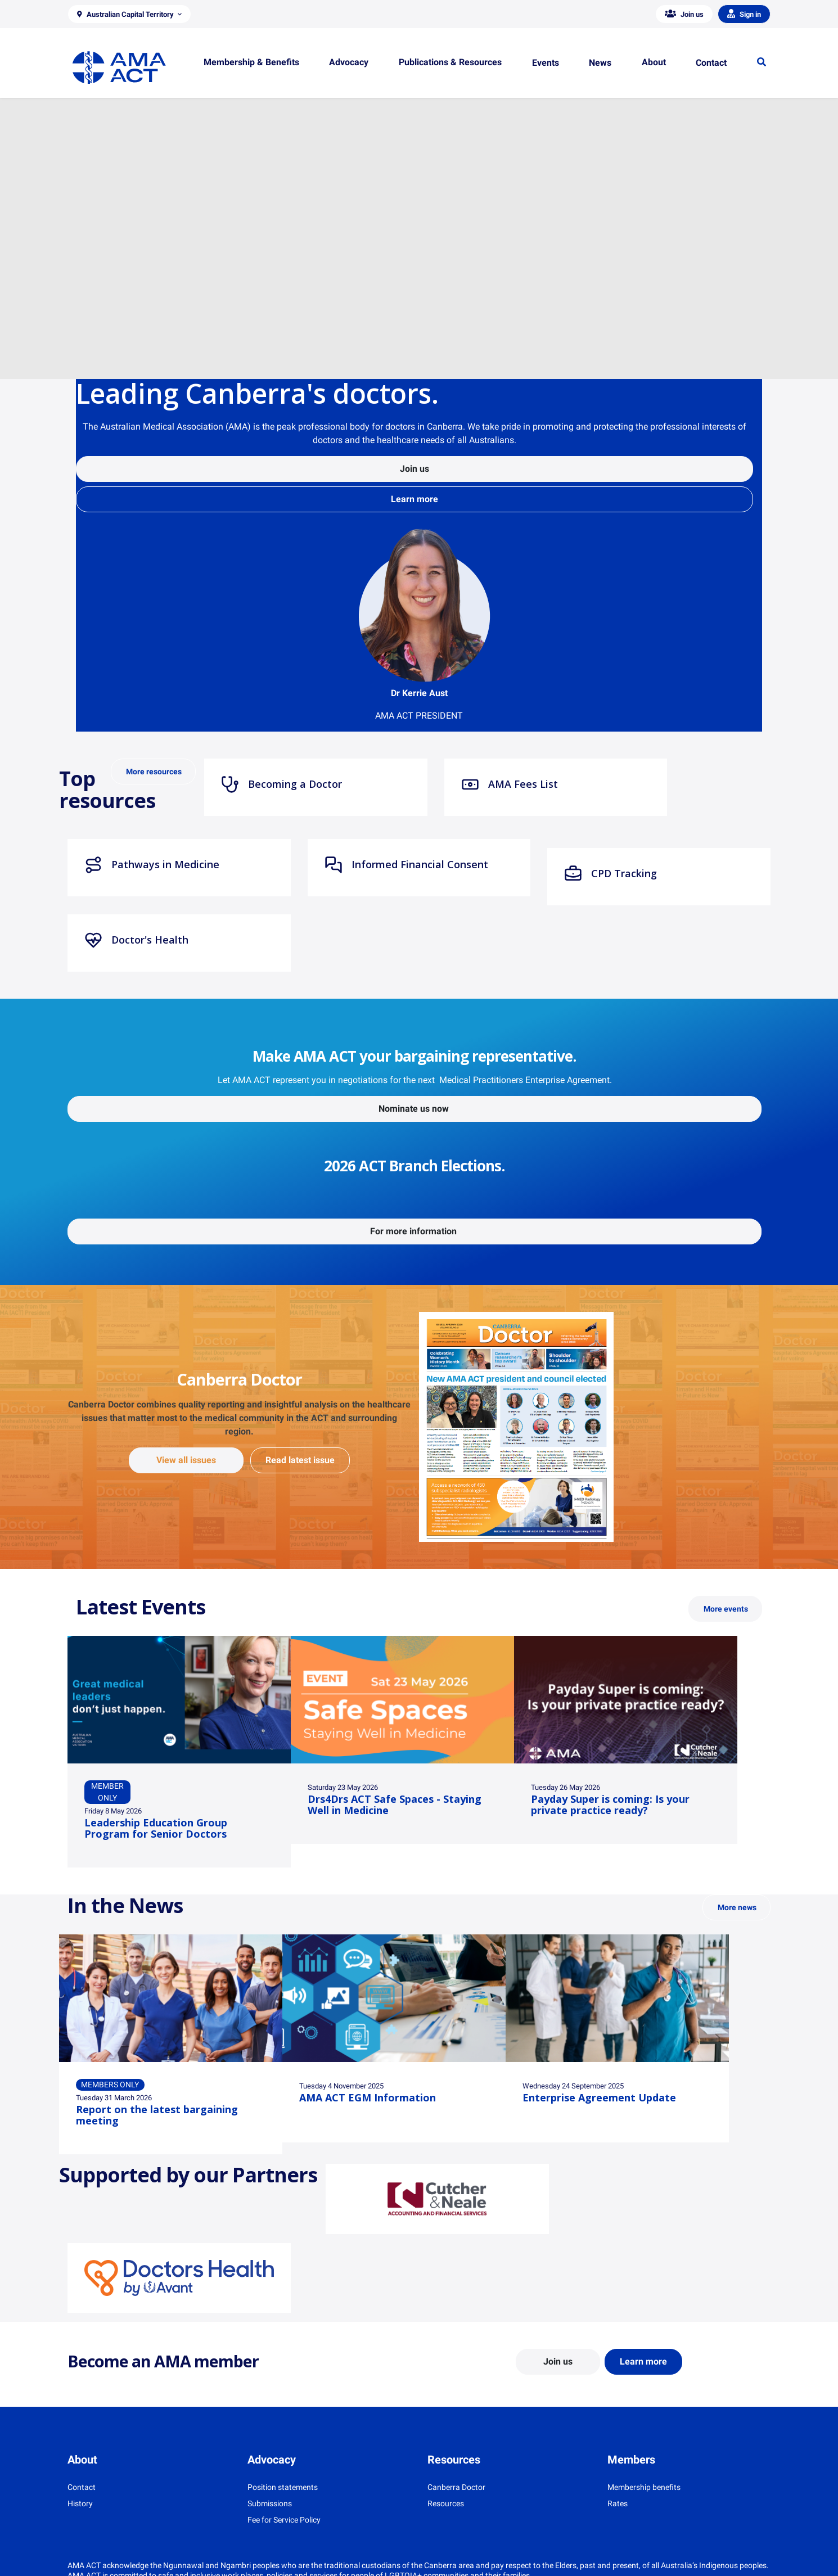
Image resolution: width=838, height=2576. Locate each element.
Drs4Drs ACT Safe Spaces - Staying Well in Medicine (394, 1804)
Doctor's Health (136, 940)
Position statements (282, 2487)
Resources (445, 2503)
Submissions (269, 2503)
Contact (81, 2487)
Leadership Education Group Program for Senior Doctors (155, 1828)
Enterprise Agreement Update (599, 2097)
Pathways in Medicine (151, 865)
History (80, 2503)
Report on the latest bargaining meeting (157, 2115)
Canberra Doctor (456, 2487)
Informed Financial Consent (406, 865)
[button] (129, 14)
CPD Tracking (610, 874)
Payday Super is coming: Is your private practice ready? (610, 1804)
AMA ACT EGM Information (367, 2097)
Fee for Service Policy (284, 2520)
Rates (617, 2503)
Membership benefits (644, 2487)
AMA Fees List (509, 784)
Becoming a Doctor (281, 784)
